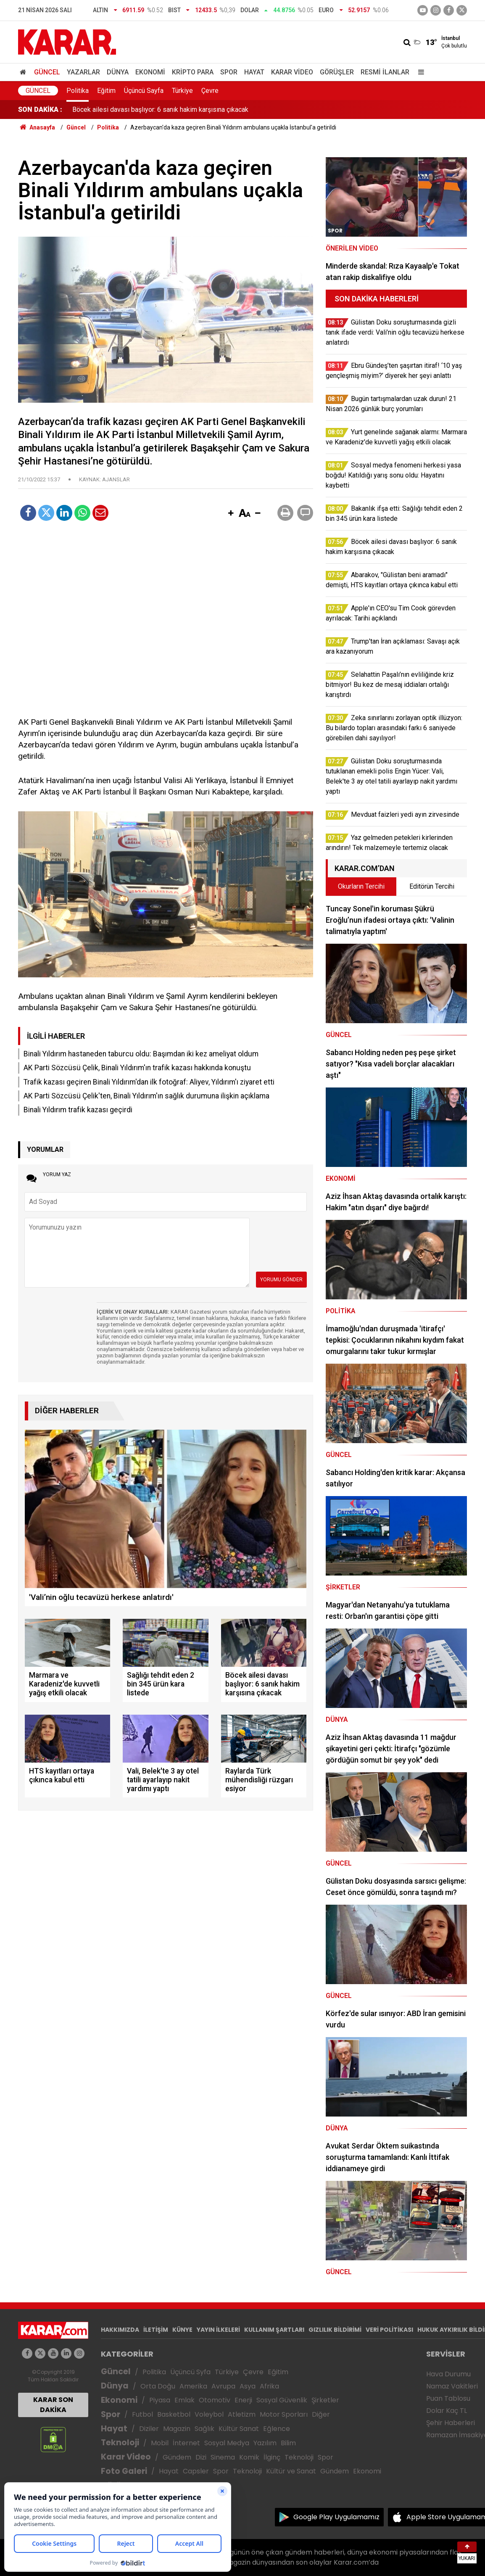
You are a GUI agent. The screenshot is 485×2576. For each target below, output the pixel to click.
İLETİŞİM (155, 2329)
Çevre (210, 91)
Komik (249, 2457)
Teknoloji (120, 2442)
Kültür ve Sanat (291, 2471)
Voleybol (209, 2414)
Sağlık (204, 2428)
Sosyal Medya (226, 2443)
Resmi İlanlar (385, 72)
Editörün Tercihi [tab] (431, 886)
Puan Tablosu (448, 2398)
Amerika (193, 2386)
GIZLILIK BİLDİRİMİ (334, 2329)
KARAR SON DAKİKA (53, 2405)
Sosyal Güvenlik (281, 2400)
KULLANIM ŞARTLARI (274, 2329)
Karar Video (292, 72)
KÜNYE (182, 2329)
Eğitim (106, 91)
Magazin (176, 2428)
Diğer (321, 2414)
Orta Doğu (157, 2386)
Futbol (142, 2414)
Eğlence (276, 2428)
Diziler (149, 2428)
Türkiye (182, 91)
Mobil (160, 2443)
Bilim (288, 2443)
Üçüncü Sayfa (143, 91)
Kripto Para (193, 72)
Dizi (200, 2457)
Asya (248, 2386)
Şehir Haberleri (450, 2423)
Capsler (196, 2471)
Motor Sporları (284, 2414)
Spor (228, 72)
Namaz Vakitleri (452, 2386)
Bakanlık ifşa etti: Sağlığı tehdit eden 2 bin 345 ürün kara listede (165, 109)
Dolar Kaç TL (446, 2410)
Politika (77, 91)
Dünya (118, 72)
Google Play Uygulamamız (336, 2517)
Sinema (223, 2457)
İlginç (272, 2457)
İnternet (186, 2443)
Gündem (177, 2457)
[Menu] (419, 72)
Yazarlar (83, 72)
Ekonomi (150, 72)
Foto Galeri (124, 2471)
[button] (230, 514)
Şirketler (325, 2400)
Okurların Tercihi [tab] (361, 886)
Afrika (269, 2386)
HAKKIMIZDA (120, 2329)
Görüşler (337, 72)
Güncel (47, 72)
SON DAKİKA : (40, 109)
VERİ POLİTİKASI (389, 2329)
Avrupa (223, 2386)
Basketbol (173, 2414)
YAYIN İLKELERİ (218, 2329)
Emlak (184, 2400)
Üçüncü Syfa (190, 2372)
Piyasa (159, 2400)
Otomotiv (214, 2400)
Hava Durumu (448, 2374)
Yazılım (265, 2443)
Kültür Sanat (239, 2428)
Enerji (243, 2400)
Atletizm (242, 2414)
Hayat (254, 72)
